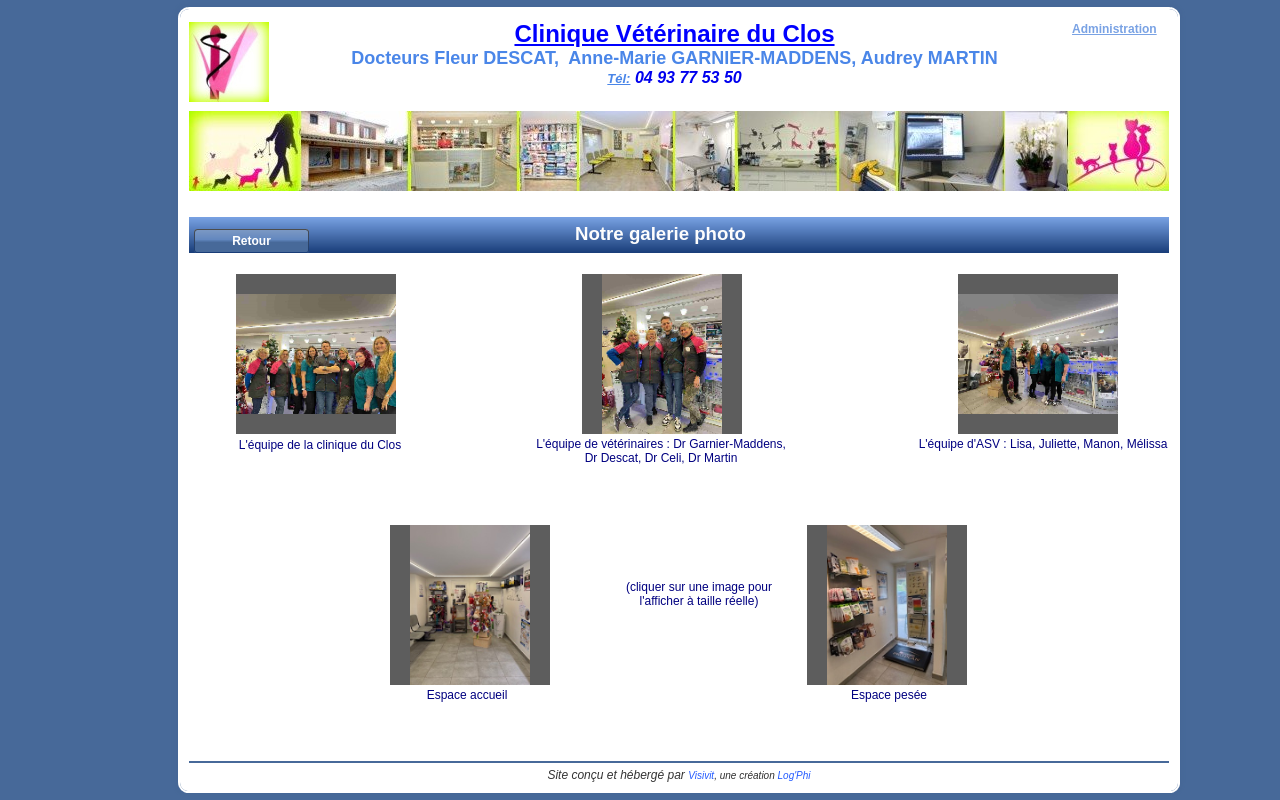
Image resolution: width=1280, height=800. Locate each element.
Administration (1114, 29)
